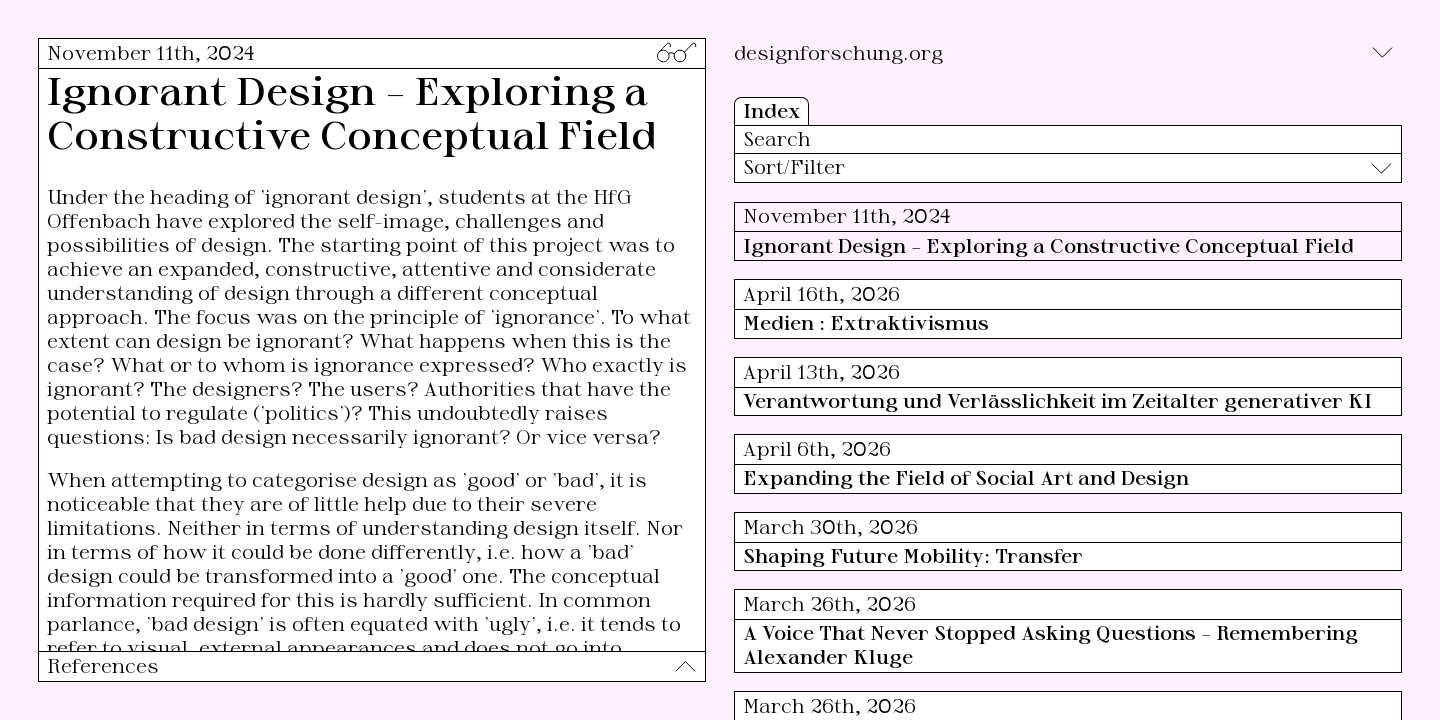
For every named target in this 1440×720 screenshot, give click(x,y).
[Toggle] (1382, 52)
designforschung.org (838, 52)
